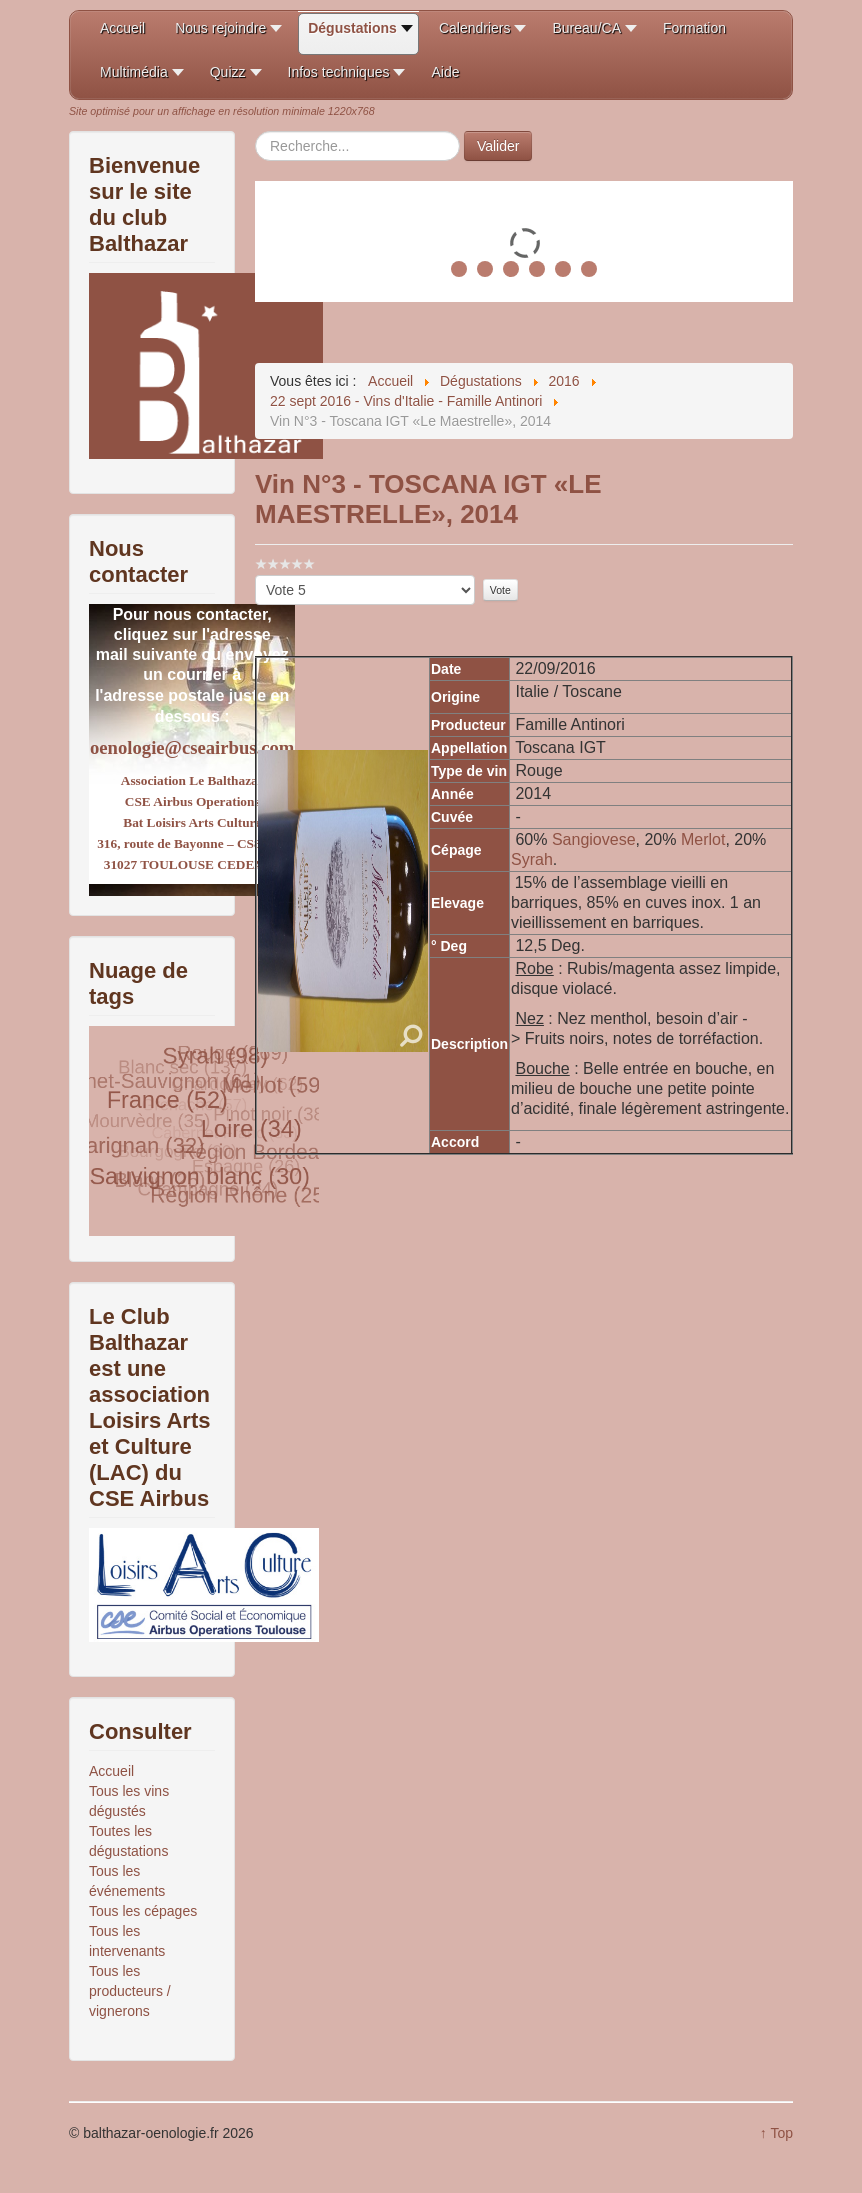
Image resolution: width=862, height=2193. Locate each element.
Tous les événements (127, 1881)
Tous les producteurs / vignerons (130, 1991)
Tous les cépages (143, 1911)
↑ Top (776, 2133)
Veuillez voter (255, 575)
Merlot (703, 839)
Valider (498, 146)
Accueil (111, 1771)
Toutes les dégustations (128, 1841)
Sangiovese (594, 839)
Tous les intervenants (127, 1941)
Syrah (532, 859)
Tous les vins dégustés (129, 1801)
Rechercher (255, 131)
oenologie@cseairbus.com (192, 747)
